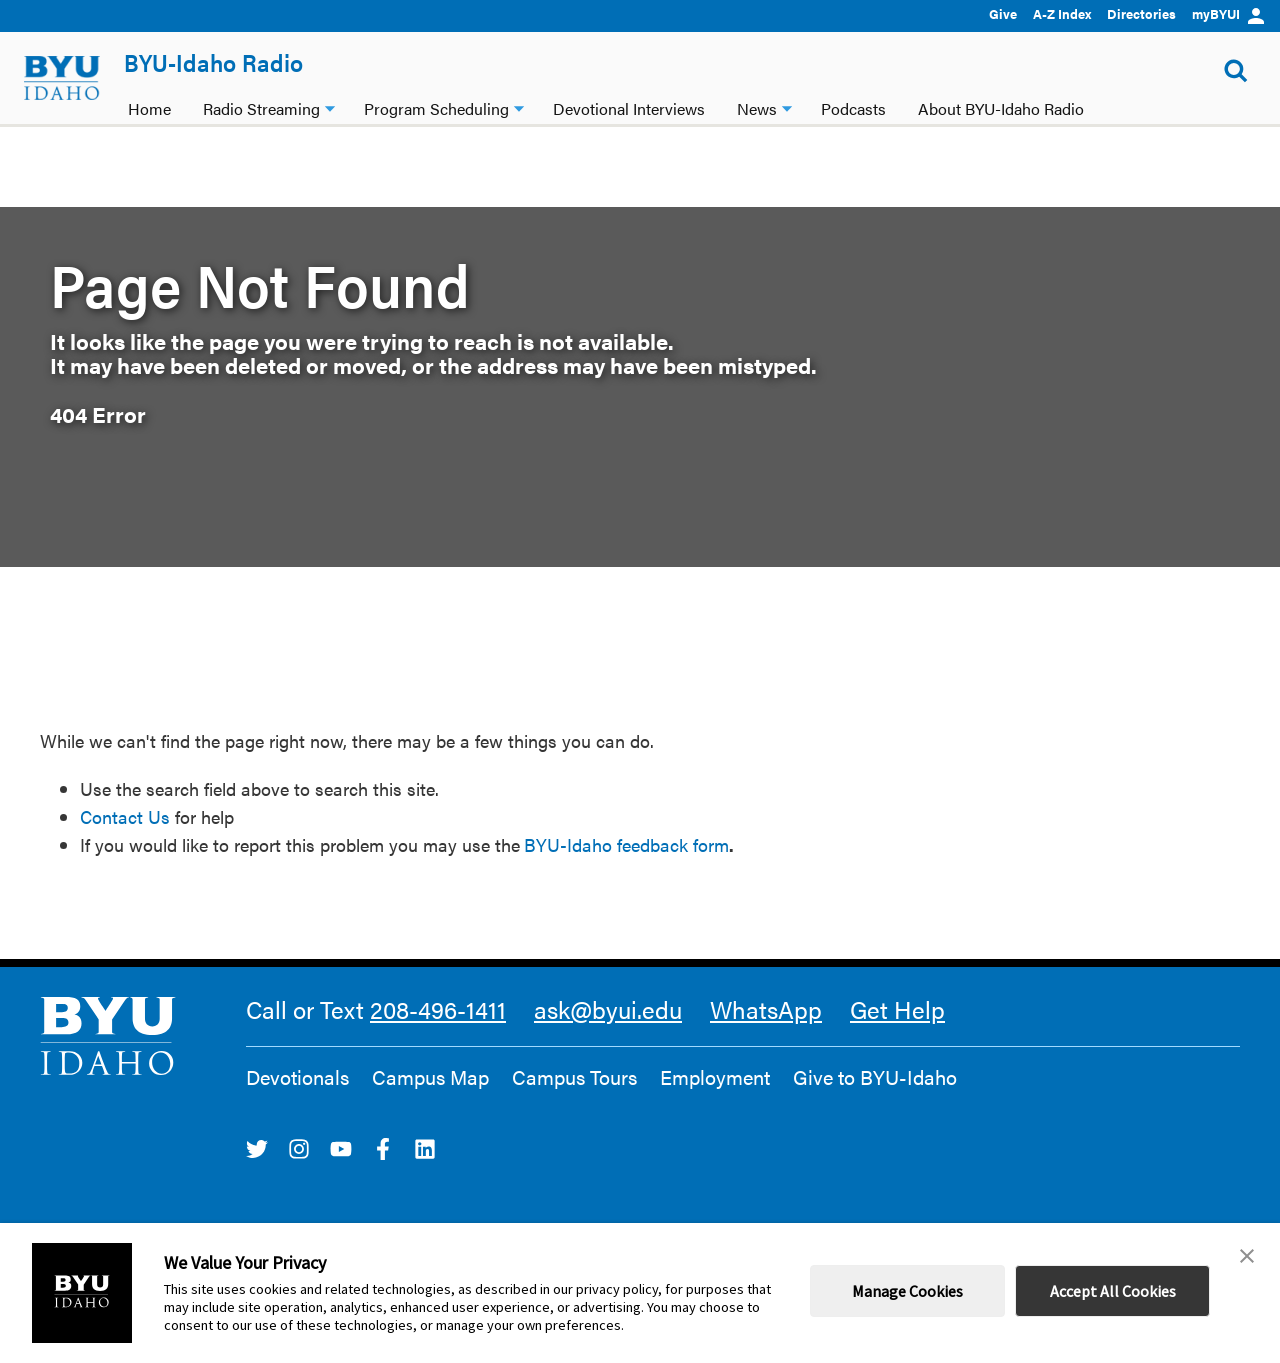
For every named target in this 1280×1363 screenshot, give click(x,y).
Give (1003, 13)
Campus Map (430, 1077)
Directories (1141, 13)
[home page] (62, 78)
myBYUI (1228, 13)
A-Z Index (1062, 13)
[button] (1247, 1256)
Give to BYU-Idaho (875, 1077)
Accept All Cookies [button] (1113, 1291)
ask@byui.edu (608, 1009)
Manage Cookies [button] (907, 1291)
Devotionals (297, 1077)
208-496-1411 (438, 1009)
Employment (715, 1077)
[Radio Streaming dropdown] (330, 106)
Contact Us (125, 816)
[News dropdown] (787, 106)
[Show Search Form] (1236, 68)
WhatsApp (766, 1009)
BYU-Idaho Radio (213, 62)
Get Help (897, 1009)
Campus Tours (574, 1077)
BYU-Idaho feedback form (626, 844)
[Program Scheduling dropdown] (519, 106)
